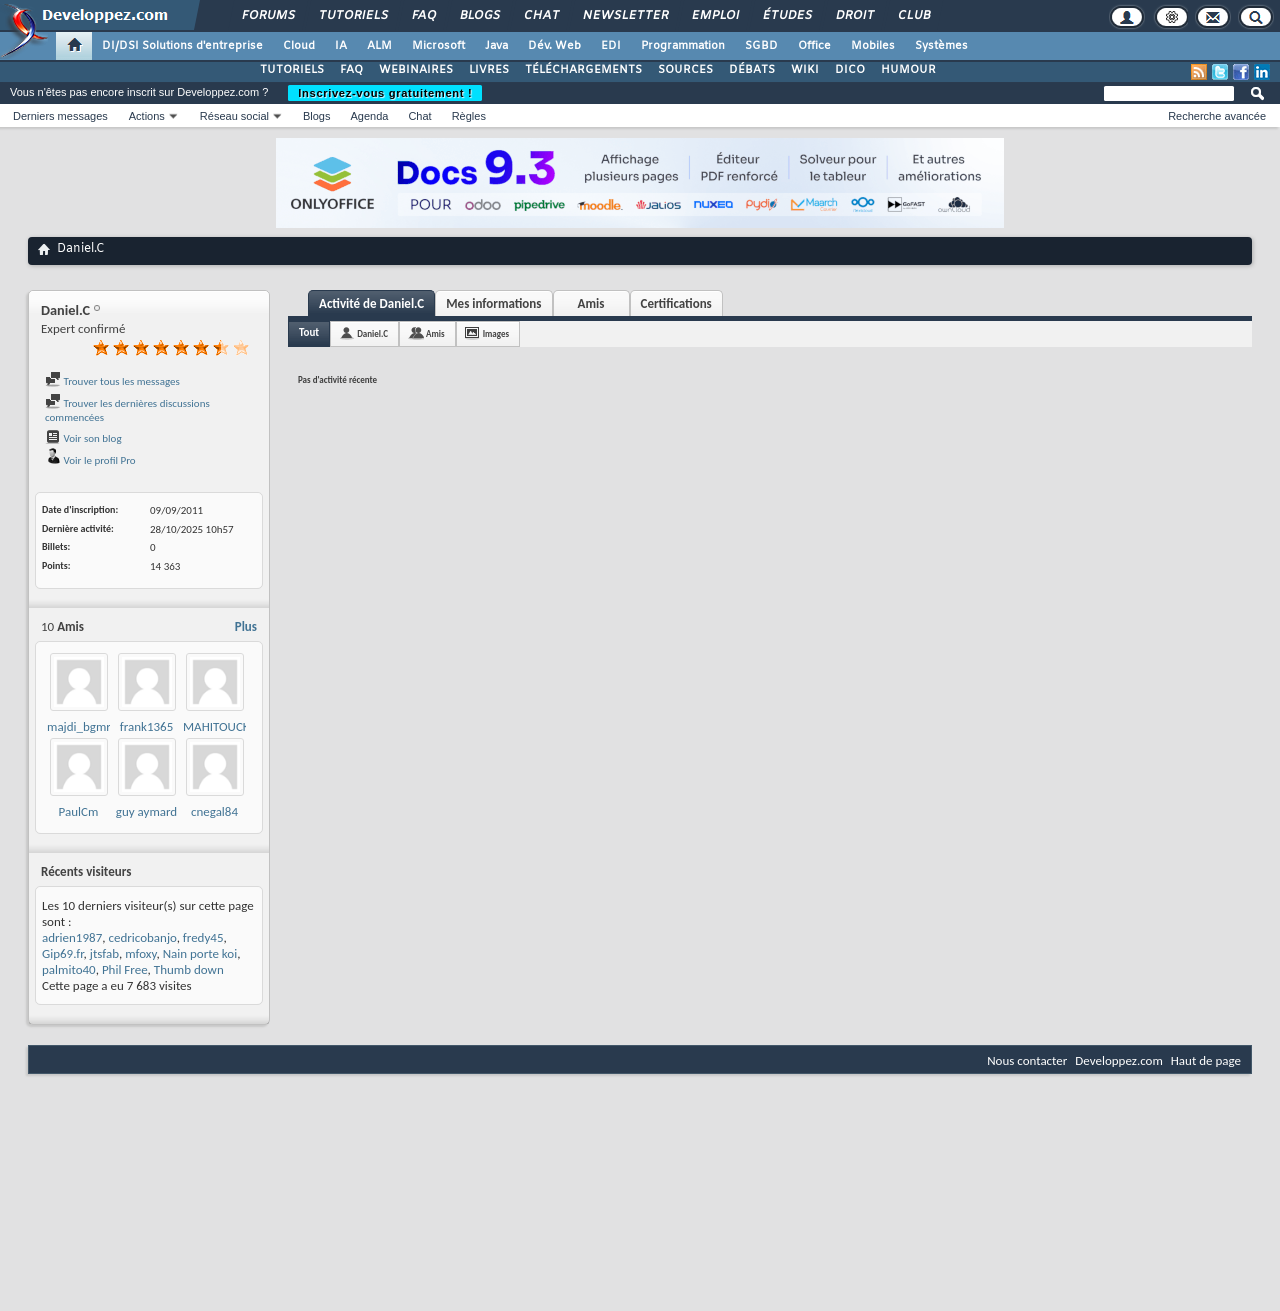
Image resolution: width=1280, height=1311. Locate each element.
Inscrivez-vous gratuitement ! (385, 93)
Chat (540, 16)
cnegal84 (214, 811)
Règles (469, 116)
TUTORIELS (292, 70)
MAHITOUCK (216, 726)
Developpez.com (1119, 1060)
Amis (591, 303)
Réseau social (234, 116)
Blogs (479, 16)
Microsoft (438, 46)
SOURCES (685, 70)
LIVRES (489, 70)
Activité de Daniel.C (371, 303)
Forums (267, 16)
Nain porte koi (200, 953)
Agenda (369, 116)
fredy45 (203, 937)
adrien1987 (72, 937)
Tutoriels (352, 16)
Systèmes (941, 46)
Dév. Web (554, 46)
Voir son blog (83, 438)
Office (814, 46)
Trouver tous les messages (112, 381)
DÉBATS (752, 70)
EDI (611, 46)
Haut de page (1206, 1060)
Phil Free (125, 969)
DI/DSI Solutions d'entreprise (182, 46)
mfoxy (140, 953)
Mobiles (873, 46)
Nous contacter (1027, 1060)
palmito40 (69, 969)
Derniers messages (60, 116)
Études (786, 16)
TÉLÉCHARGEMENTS (583, 70)
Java (496, 46)
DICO (850, 70)
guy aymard (146, 811)
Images (496, 333)
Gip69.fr (63, 953)
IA (341, 46)
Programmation (683, 46)
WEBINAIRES (416, 70)
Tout (309, 332)
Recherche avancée (1217, 116)
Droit (854, 16)
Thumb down (189, 969)
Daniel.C (372, 333)
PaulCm (79, 811)
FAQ (423, 16)
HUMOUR (908, 70)
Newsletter (624, 16)
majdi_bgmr (79, 726)
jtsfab (104, 953)
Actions (147, 116)
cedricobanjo (142, 937)
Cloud (299, 46)
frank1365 (147, 726)
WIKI (805, 70)
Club (913, 16)
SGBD (761, 46)
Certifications (676, 303)
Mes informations (493, 303)
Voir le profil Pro (90, 460)
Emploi (714, 16)
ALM (379, 46)
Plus (246, 626)
